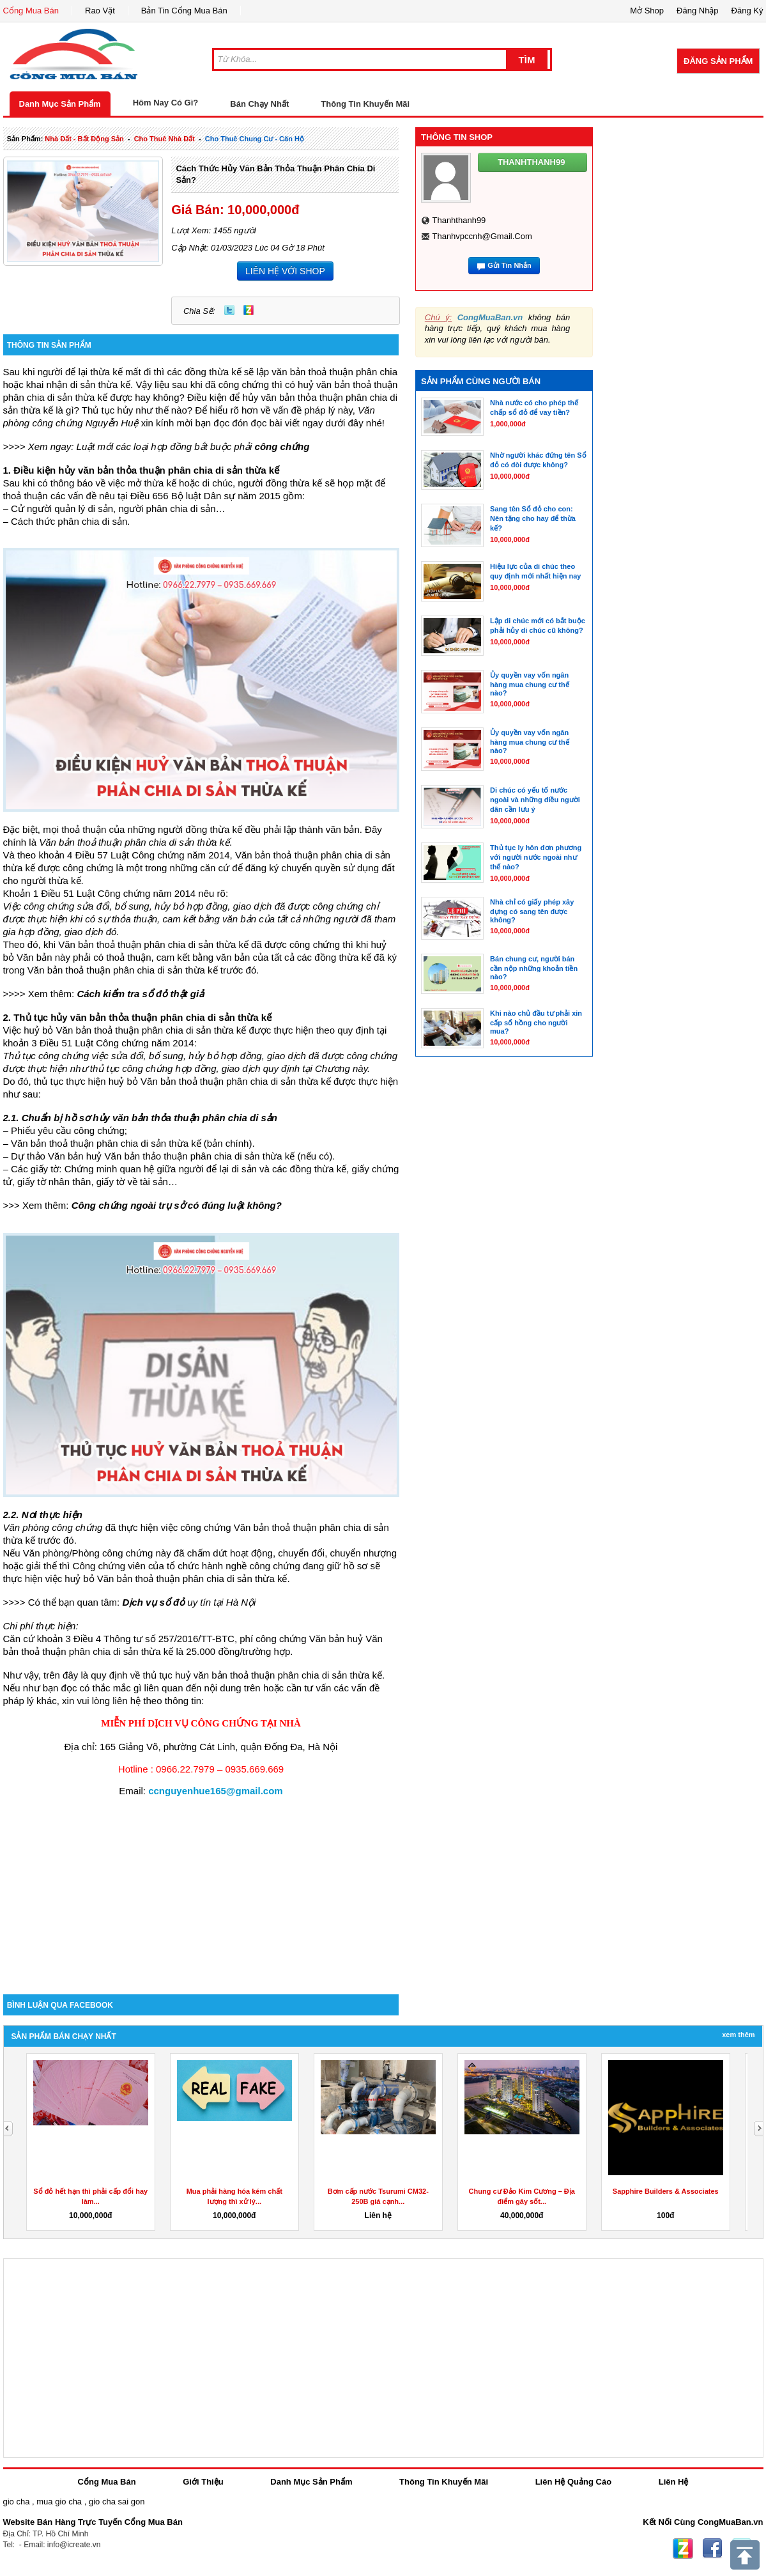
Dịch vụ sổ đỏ (153, 1602)
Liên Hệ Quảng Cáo (573, 2482)
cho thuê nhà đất (164, 139)
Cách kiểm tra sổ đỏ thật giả (140, 993)
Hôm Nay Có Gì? (166, 102)
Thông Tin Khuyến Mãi (365, 104)
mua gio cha (59, 2501)
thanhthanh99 (459, 220)
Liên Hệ (674, 2482)
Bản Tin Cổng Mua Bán (184, 10)
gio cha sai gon (116, 2501)
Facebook (712, 2548)
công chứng (282, 446)
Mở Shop (647, 10)
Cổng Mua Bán (31, 10)
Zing (248, 310)
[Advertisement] (201, 1885)
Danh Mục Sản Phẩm (60, 104)
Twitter (229, 310)
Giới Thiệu (203, 2482)
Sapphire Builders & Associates (666, 2191)
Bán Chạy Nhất (259, 104)
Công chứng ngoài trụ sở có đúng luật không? (177, 1205)
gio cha (16, 2501)
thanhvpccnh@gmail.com (482, 236)
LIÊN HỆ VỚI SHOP (285, 271)
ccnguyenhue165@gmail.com (215, 1790)
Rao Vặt (100, 10)
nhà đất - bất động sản (84, 139)
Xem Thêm (738, 2034)
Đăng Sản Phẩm (718, 61)
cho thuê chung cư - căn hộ (254, 139)
